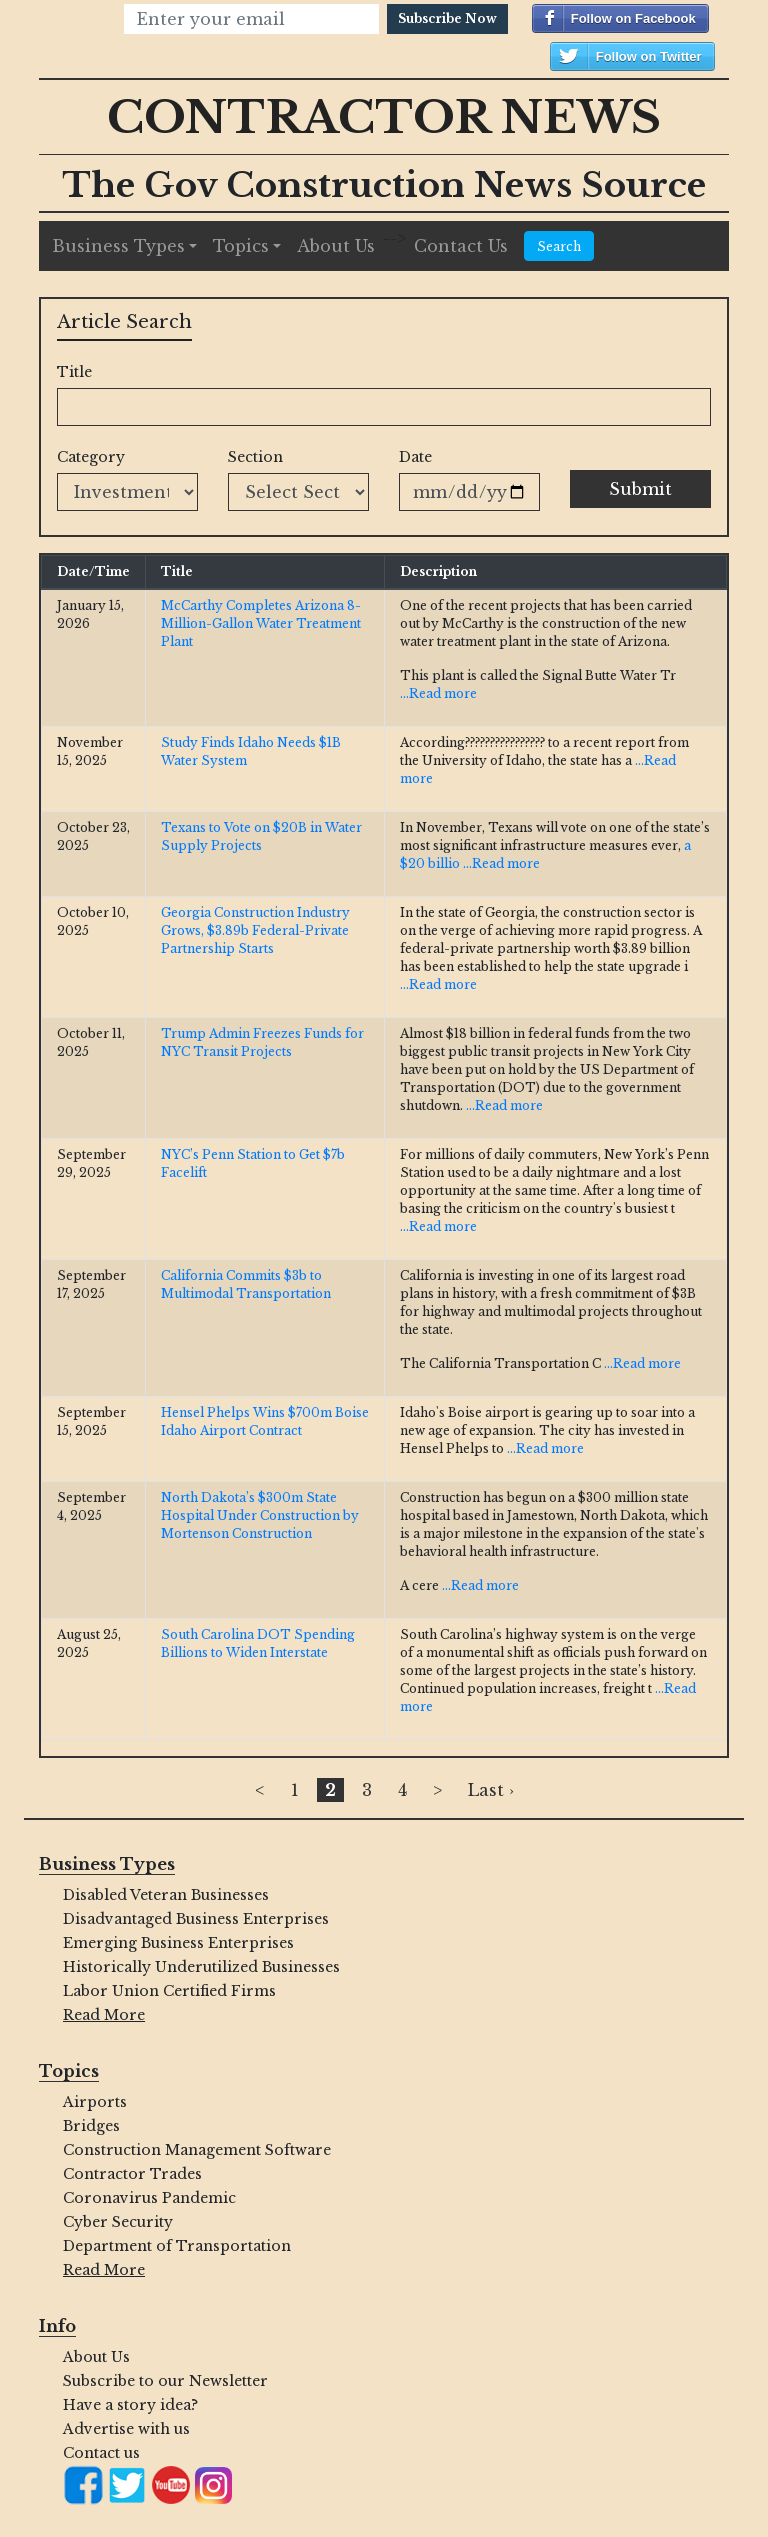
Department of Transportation (177, 2246)
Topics (241, 246)
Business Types (118, 246)
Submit (640, 489)
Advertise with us (126, 2429)
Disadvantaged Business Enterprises (196, 1919)
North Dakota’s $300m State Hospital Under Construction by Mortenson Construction (260, 1515)
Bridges (91, 2126)
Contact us (101, 2453)
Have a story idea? (130, 2405)
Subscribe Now (447, 18)
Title (74, 372)
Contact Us (461, 246)
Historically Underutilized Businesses (201, 1967)
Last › (491, 1790)
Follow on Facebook (633, 18)
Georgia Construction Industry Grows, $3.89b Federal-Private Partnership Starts (255, 930)
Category (91, 457)
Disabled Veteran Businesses (166, 1895)
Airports (95, 2102)
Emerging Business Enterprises (178, 1943)
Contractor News (384, 117)
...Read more (438, 693)
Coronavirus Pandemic (149, 2198)
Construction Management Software (197, 2150)
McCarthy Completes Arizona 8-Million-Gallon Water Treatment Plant (261, 623)
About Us (336, 246)
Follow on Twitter (649, 56)
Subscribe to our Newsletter (165, 2381)
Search (559, 246)
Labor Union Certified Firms (169, 1991)
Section (255, 457)
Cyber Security (118, 2222)
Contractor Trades (132, 2174)
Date (415, 457)
